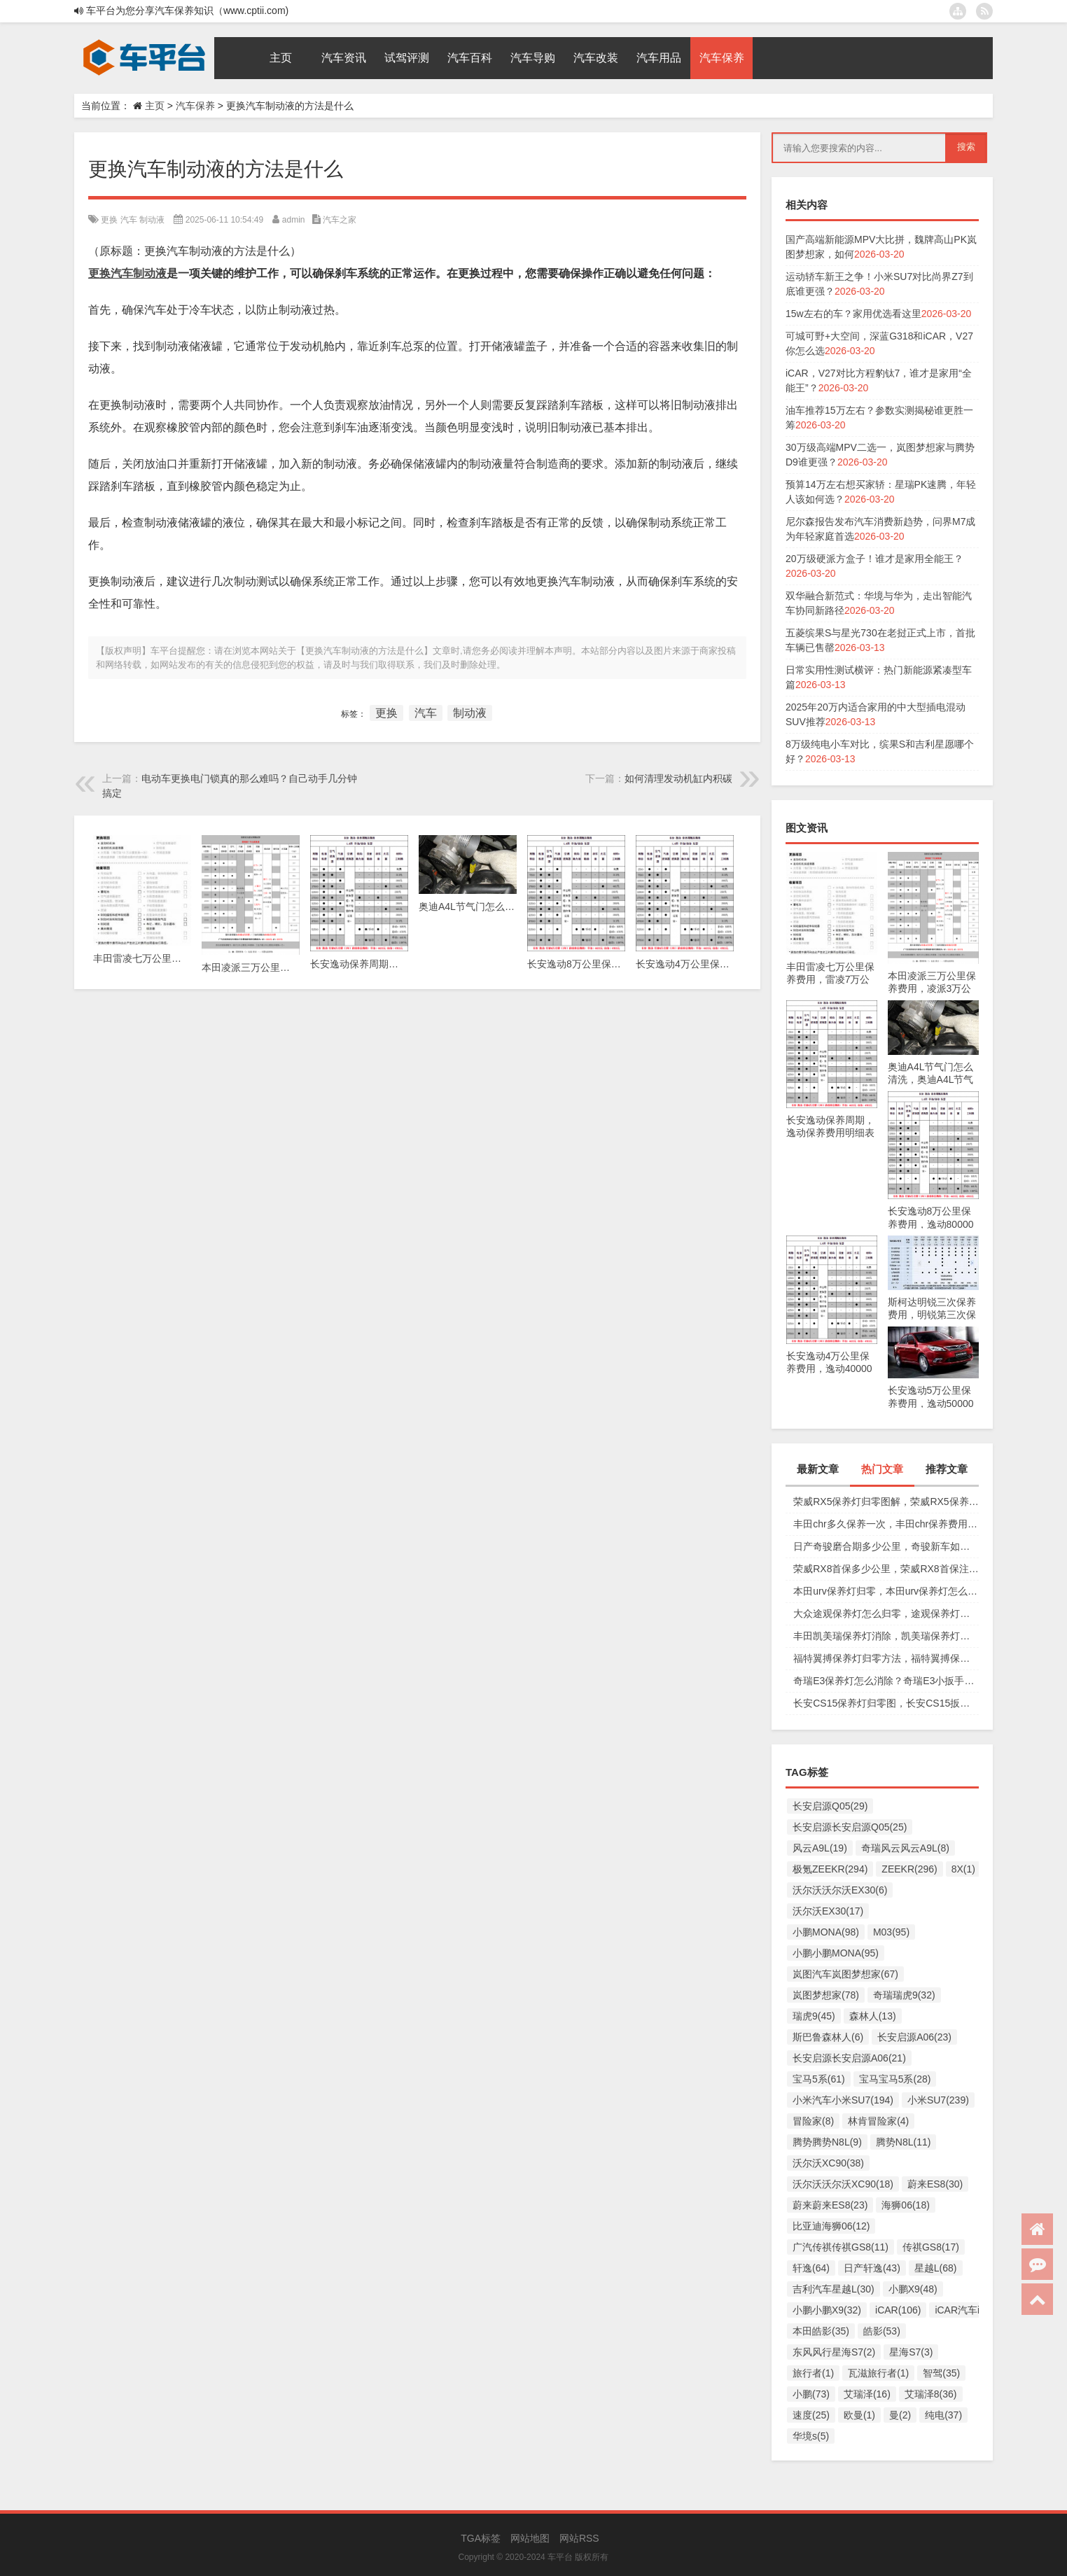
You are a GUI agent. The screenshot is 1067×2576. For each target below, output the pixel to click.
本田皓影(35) (821, 2331)
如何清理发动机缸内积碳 (678, 778)
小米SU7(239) (938, 2100)
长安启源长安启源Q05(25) (850, 1827)
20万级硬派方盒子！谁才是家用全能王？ (874, 558)
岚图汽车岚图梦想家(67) (845, 1974)
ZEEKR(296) (909, 1869)
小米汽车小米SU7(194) (843, 2100)
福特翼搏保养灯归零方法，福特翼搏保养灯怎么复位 (886, 1658)
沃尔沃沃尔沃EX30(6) (840, 1890)
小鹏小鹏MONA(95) (836, 1953)
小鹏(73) (811, 2394)
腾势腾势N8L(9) (827, 2142)
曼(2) (900, 2415)
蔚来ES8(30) (935, 2184)
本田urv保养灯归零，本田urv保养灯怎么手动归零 (886, 1591)
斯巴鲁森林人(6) (828, 2037)
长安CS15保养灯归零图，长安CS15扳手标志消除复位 (886, 1703)
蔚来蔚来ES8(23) (830, 2205)
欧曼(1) (859, 2415)
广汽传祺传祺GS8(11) (840, 2247)
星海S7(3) (911, 2352)
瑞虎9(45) (814, 2016)
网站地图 (530, 2538)
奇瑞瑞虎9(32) (904, 1995)
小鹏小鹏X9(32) (827, 2310)
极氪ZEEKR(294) (830, 1869)
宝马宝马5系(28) (895, 2079)
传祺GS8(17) (930, 2247)
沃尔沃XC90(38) (828, 2163)
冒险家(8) (813, 2121)
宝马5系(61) (819, 2079)
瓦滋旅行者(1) (878, 2373)
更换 (109, 220)
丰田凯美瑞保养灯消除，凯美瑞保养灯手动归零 (886, 1636)
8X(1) (963, 1869)
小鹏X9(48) (912, 2289)
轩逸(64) (811, 2268)
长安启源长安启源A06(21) (849, 2058)
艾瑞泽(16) (867, 2394)
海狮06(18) (905, 2205)
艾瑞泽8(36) (931, 2394)
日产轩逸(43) (872, 2268)
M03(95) (891, 1932)
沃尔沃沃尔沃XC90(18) (843, 2184)
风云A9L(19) (820, 1848)
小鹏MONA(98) (826, 1932)
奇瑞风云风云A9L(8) (905, 1848)
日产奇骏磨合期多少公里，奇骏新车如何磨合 (886, 1546)
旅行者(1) (813, 2373)
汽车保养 (195, 105)
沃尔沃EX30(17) (828, 1911)
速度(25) (811, 2415)
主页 (155, 105)
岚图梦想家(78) (826, 1995)
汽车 (128, 220)
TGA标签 (481, 2538)
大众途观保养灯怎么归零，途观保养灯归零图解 (886, 1613)
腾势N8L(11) (903, 2142)
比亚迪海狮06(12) (831, 2226)
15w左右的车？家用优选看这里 (853, 313)
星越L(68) (935, 2268)
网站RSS (579, 2538)
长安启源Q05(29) (830, 1806)
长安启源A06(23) (914, 2037)
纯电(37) (943, 2415)
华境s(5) (811, 2436)
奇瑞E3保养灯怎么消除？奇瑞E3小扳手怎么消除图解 (886, 1680)
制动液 (152, 220)
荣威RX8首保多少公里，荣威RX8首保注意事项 (886, 1568)
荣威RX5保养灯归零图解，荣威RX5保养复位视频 (886, 1501)
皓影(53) (881, 2331)
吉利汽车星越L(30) (833, 2289)
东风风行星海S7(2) (834, 2352)
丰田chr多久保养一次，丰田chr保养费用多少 (886, 1524)
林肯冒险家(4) (878, 2121)
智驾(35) (941, 2373)
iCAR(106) (898, 2310)
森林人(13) (872, 2016)
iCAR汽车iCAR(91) (976, 2310)
